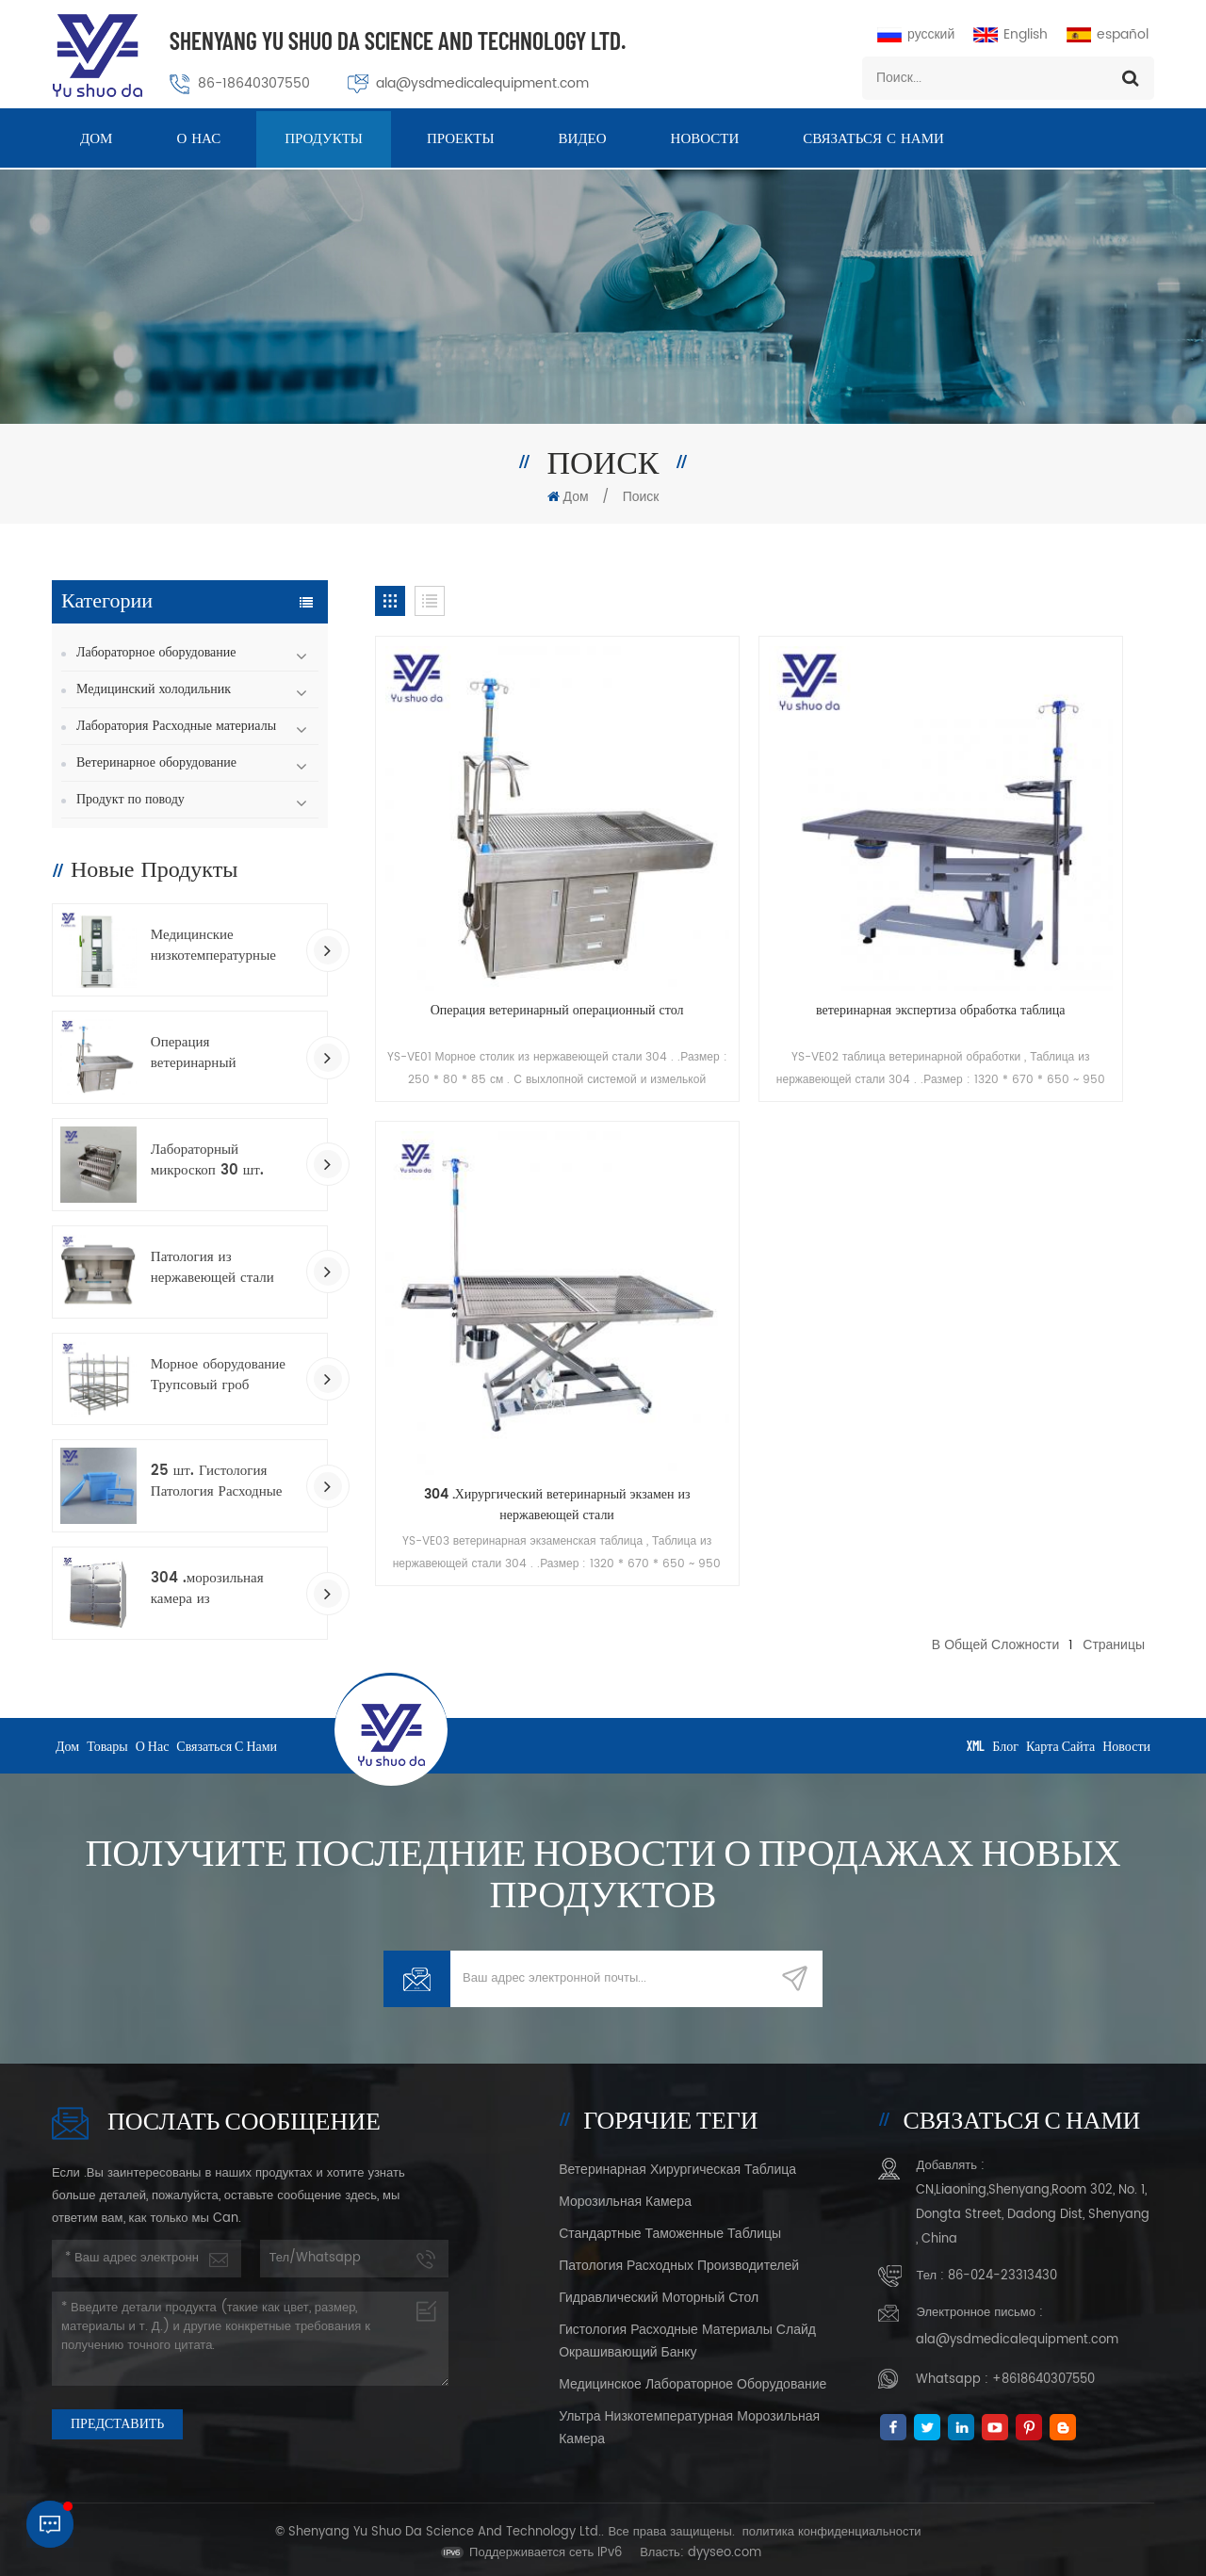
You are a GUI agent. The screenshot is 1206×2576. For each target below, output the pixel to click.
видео (583, 141)
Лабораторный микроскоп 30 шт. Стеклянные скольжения (207, 1160)
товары (107, 1738)
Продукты (324, 141)
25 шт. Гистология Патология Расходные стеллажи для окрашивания (217, 1481)
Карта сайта (1060, 1738)
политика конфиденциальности (831, 2525)
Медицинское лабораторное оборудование (692, 2378)
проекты (461, 141)
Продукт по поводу (130, 799)
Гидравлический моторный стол (658, 2291)
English (1010, 34)
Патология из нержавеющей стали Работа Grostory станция (212, 1267)
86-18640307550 (254, 83)
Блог (1005, 1738)
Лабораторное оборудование (156, 652)
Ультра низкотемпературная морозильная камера (689, 2421)
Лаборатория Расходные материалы (176, 726)
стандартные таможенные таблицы (670, 2227)
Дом (96, 141)
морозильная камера (625, 2195)
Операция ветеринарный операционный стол (210, 1053)
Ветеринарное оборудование (156, 762)
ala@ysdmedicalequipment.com (482, 83)
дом (67, 1738)
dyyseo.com (724, 2546)
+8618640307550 (1043, 2373)
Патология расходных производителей (679, 2259)
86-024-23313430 (1002, 2269)
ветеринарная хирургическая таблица (677, 2163)
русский (915, 34)
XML (976, 1738)
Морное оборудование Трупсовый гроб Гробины (218, 1375)
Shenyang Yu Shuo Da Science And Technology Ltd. (398, 40)
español (1108, 34)
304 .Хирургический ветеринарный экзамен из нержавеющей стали (1030, 903)
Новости (705, 141)
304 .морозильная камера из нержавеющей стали (212, 1589)
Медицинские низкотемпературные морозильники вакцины (222, 945)
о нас (198, 141)
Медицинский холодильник (153, 689)
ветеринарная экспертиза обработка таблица (764, 903)
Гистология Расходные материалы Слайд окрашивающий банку (687, 2334)
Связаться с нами (873, 141)
